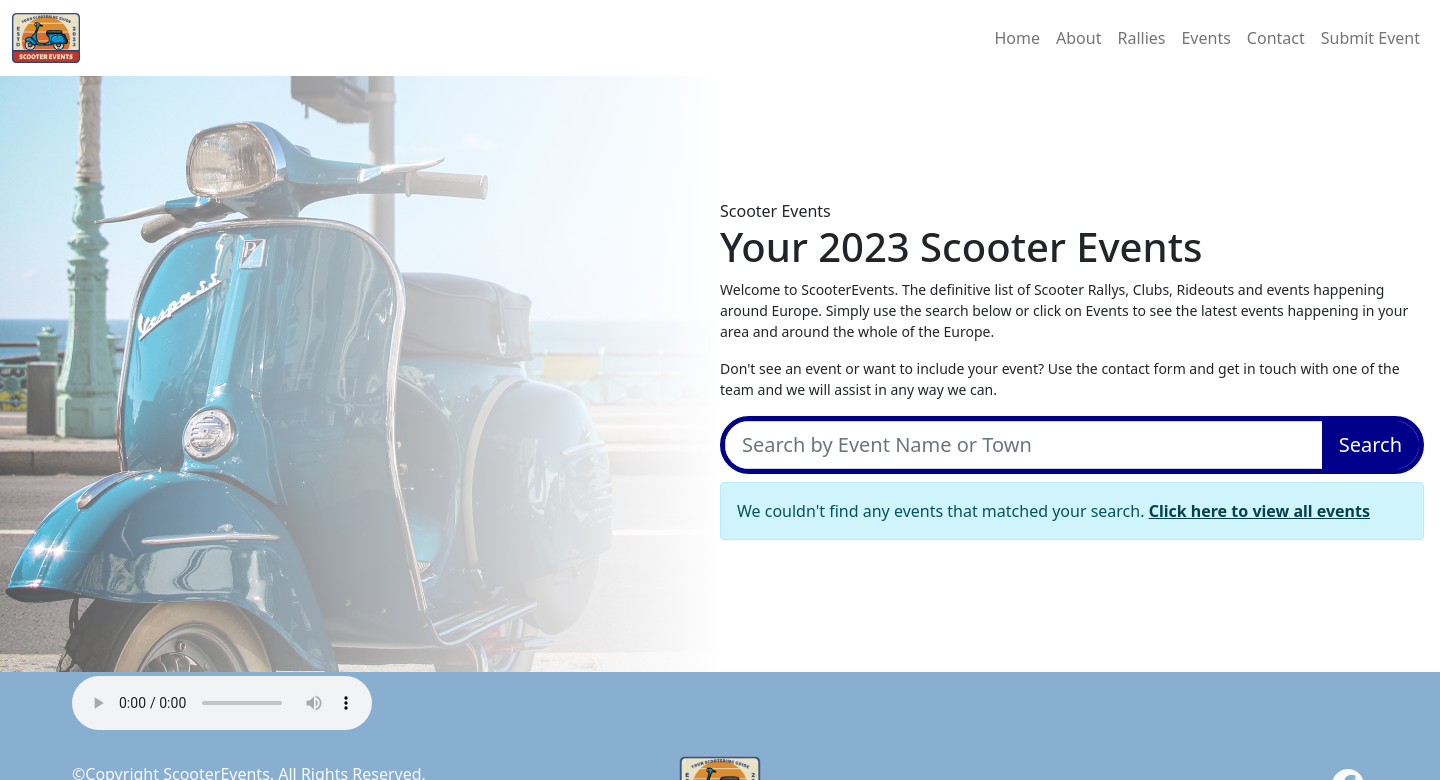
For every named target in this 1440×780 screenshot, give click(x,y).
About (1078, 38)
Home (1018, 38)
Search (1370, 444)
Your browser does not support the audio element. (222, 703)
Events (1205, 38)
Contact (1276, 38)
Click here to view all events (1259, 511)
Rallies (1141, 38)
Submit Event (1370, 38)
